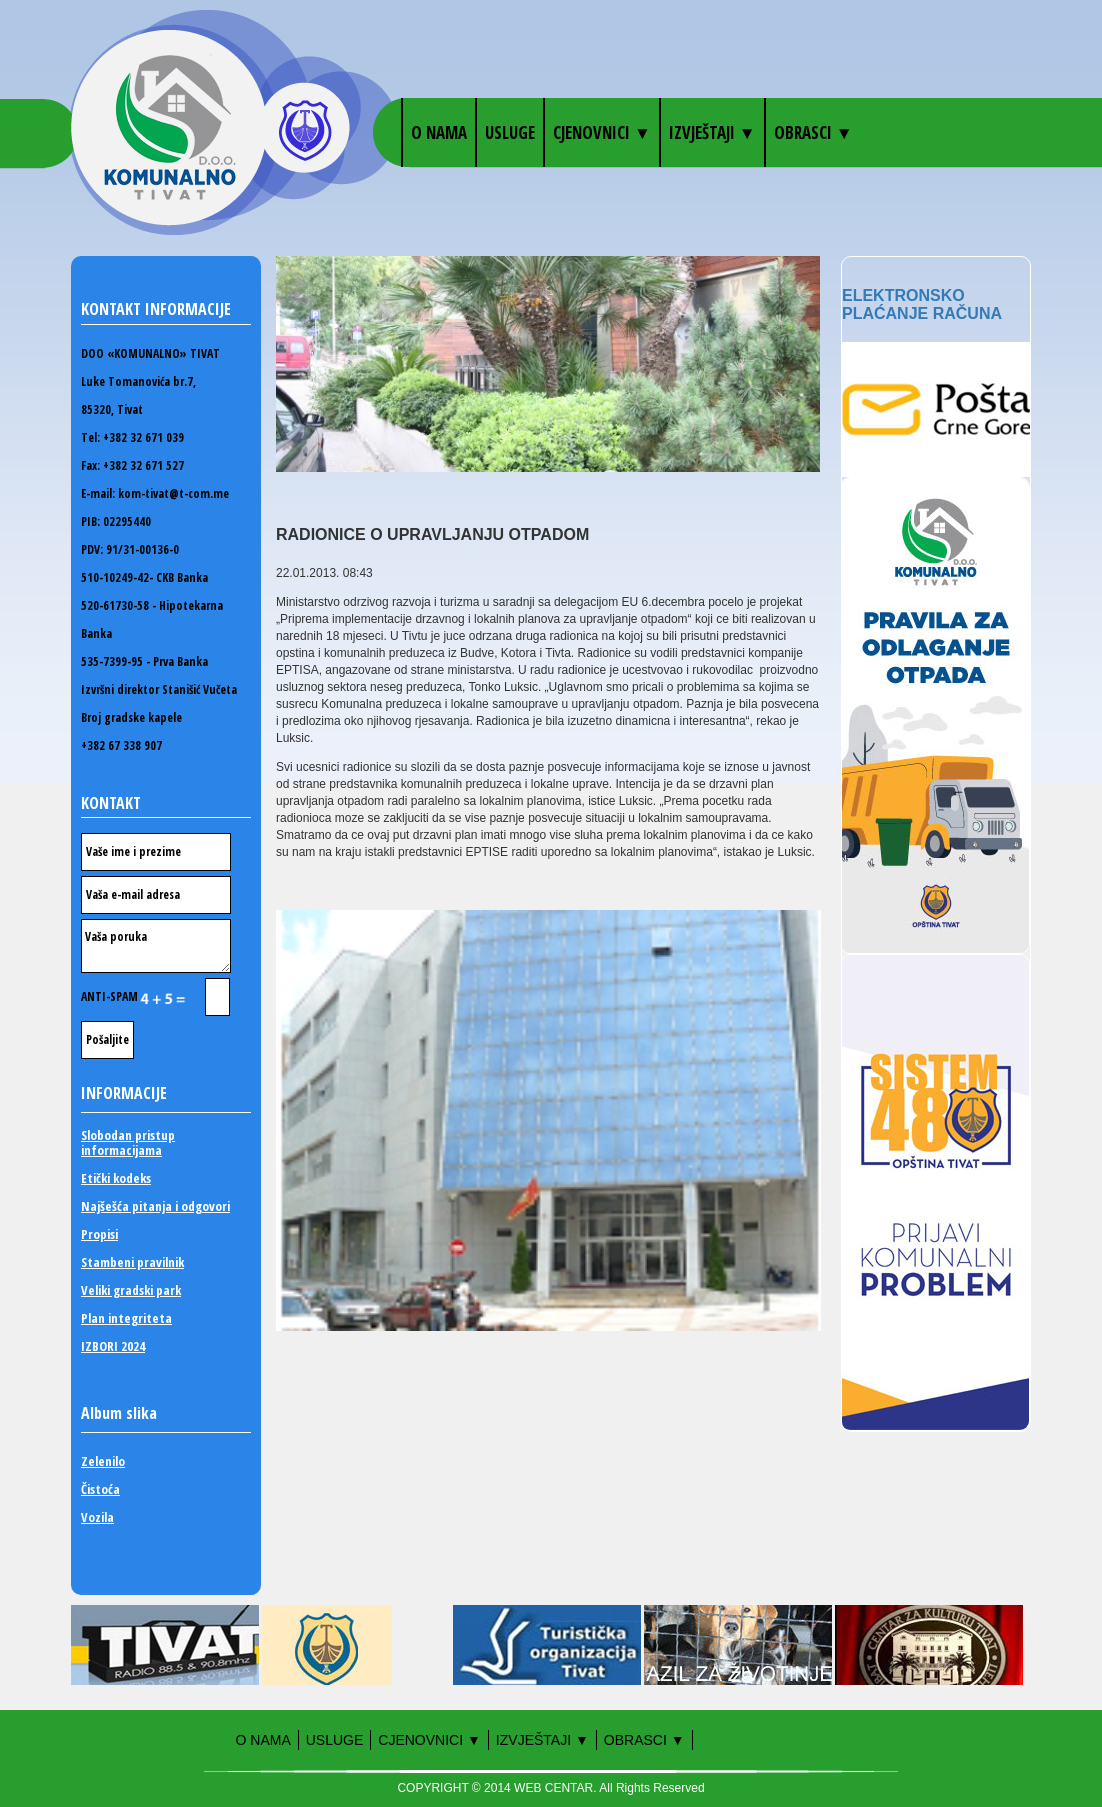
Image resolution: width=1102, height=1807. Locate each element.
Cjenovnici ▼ (602, 132)
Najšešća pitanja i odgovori (155, 1206)
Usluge (510, 132)
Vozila (97, 1517)
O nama (439, 132)
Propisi (99, 1234)
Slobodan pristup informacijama (128, 1143)
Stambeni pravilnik (132, 1262)
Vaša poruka (156, 946)
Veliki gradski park (131, 1290)
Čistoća (100, 1489)
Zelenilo (103, 1461)
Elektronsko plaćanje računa (922, 304)
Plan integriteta (126, 1318)
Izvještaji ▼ (712, 132)
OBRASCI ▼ (813, 132)
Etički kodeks (116, 1178)
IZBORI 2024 (113, 1346)
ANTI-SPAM (155, 997)
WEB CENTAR (553, 1788)
